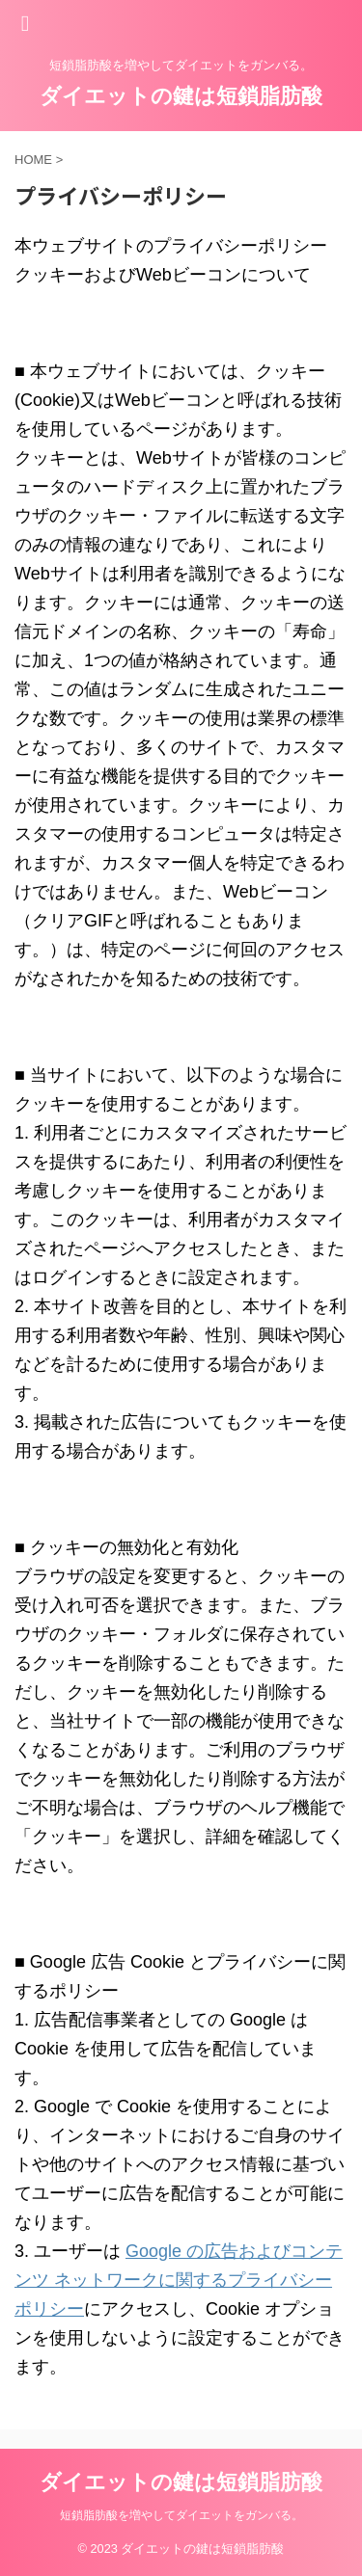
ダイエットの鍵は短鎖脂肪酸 (181, 96)
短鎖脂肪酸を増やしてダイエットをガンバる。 (181, 2515)
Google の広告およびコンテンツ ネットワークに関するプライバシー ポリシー (178, 2280)
